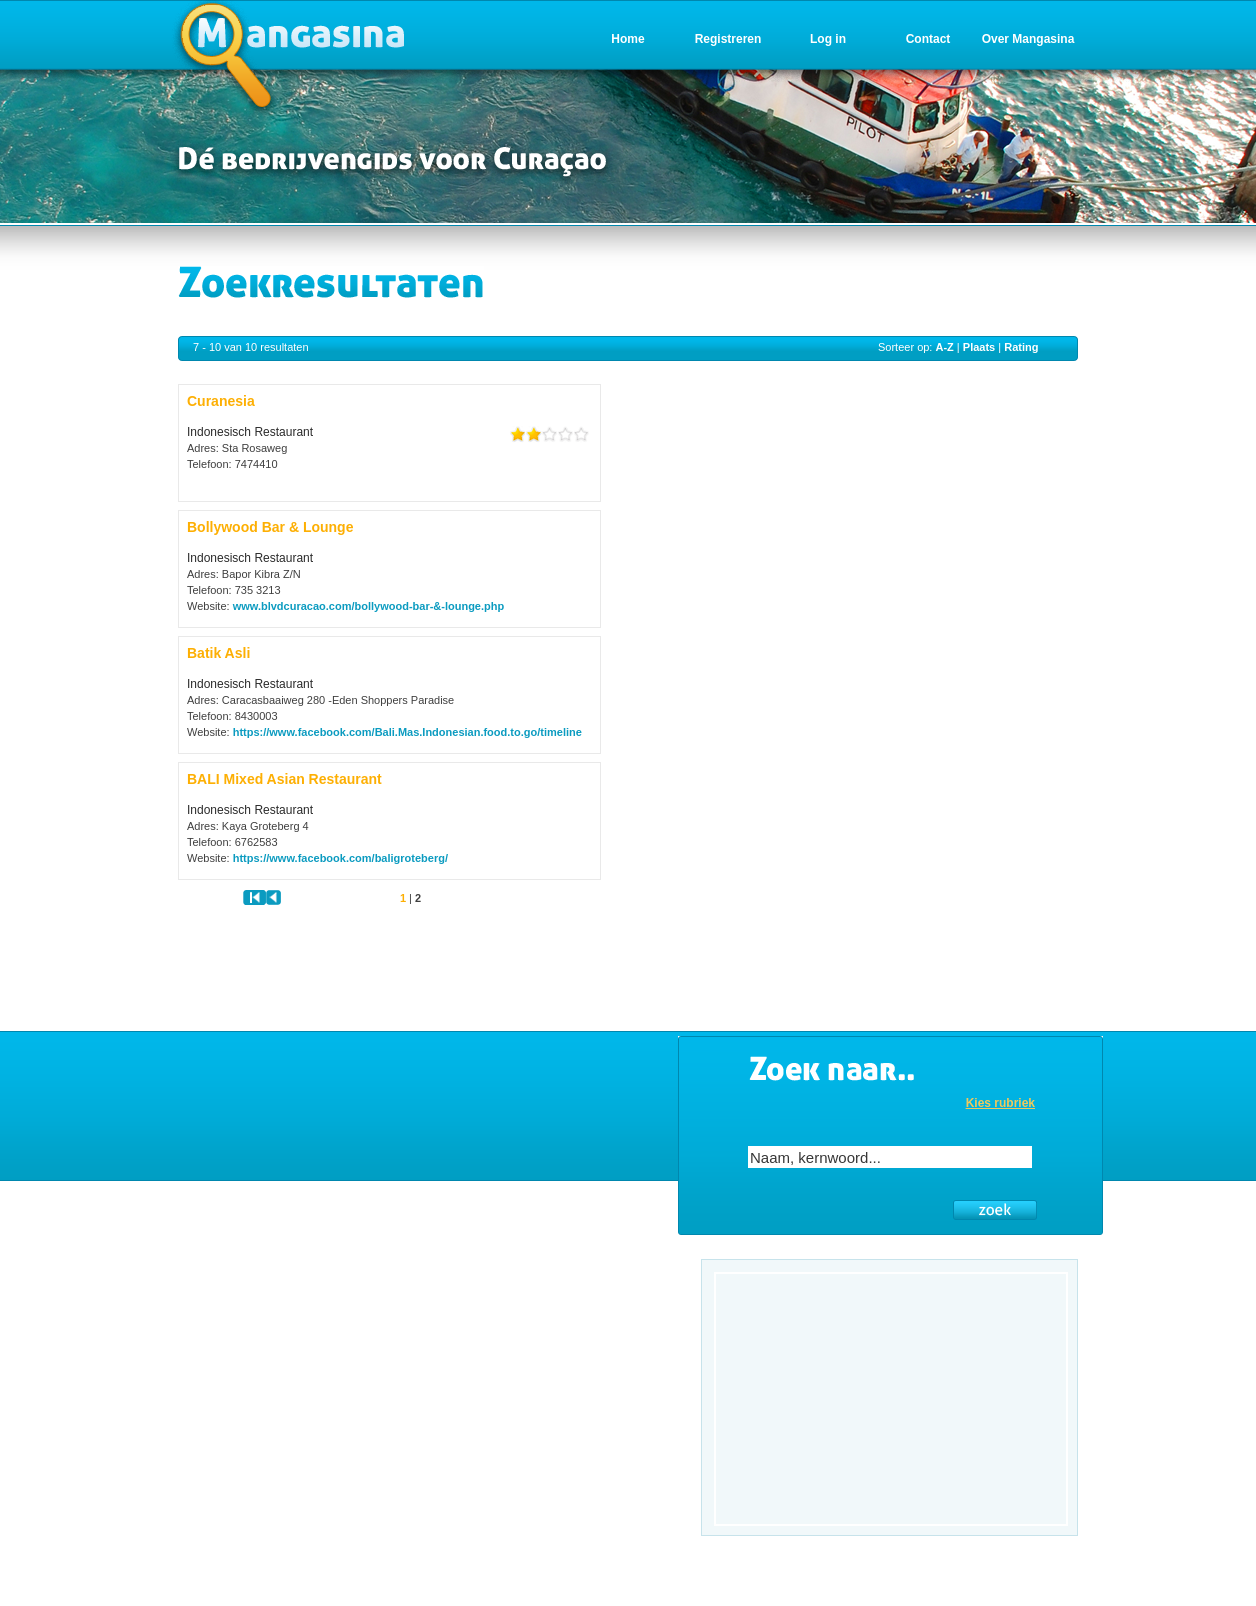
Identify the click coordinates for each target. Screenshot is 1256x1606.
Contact (928, 39)
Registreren (728, 39)
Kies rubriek (1000, 1103)
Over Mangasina (1028, 39)
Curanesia (221, 401)
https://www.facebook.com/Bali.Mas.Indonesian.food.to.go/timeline (407, 732)
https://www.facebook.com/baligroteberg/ (340, 858)
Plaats (979, 347)
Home (627, 39)
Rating (1021, 347)
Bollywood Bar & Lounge (270, 527)
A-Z (944, 347)
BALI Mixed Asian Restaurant (284, 779)
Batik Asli (218, 653)
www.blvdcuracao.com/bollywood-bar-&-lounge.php (369, 606)
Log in (828, 39)
